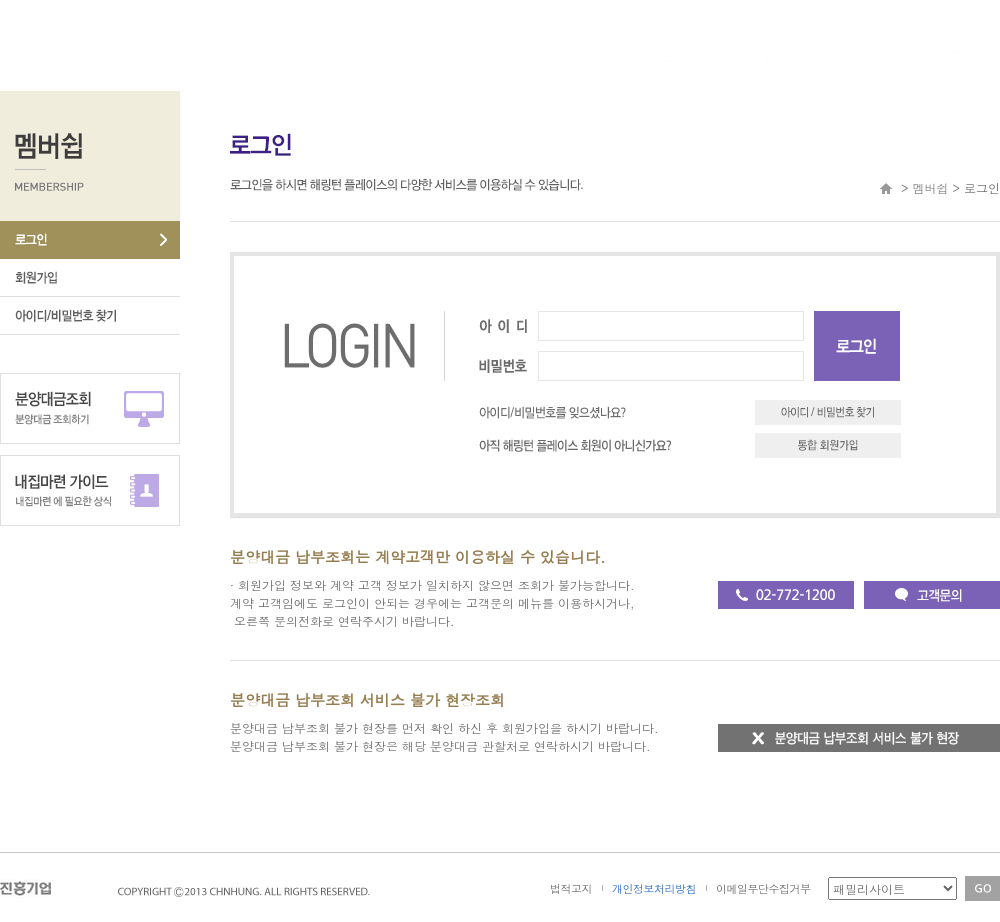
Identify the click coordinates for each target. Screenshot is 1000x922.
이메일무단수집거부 (763, 888)
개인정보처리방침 (654, 888)
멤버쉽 (930, 187)
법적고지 (571, 888)
